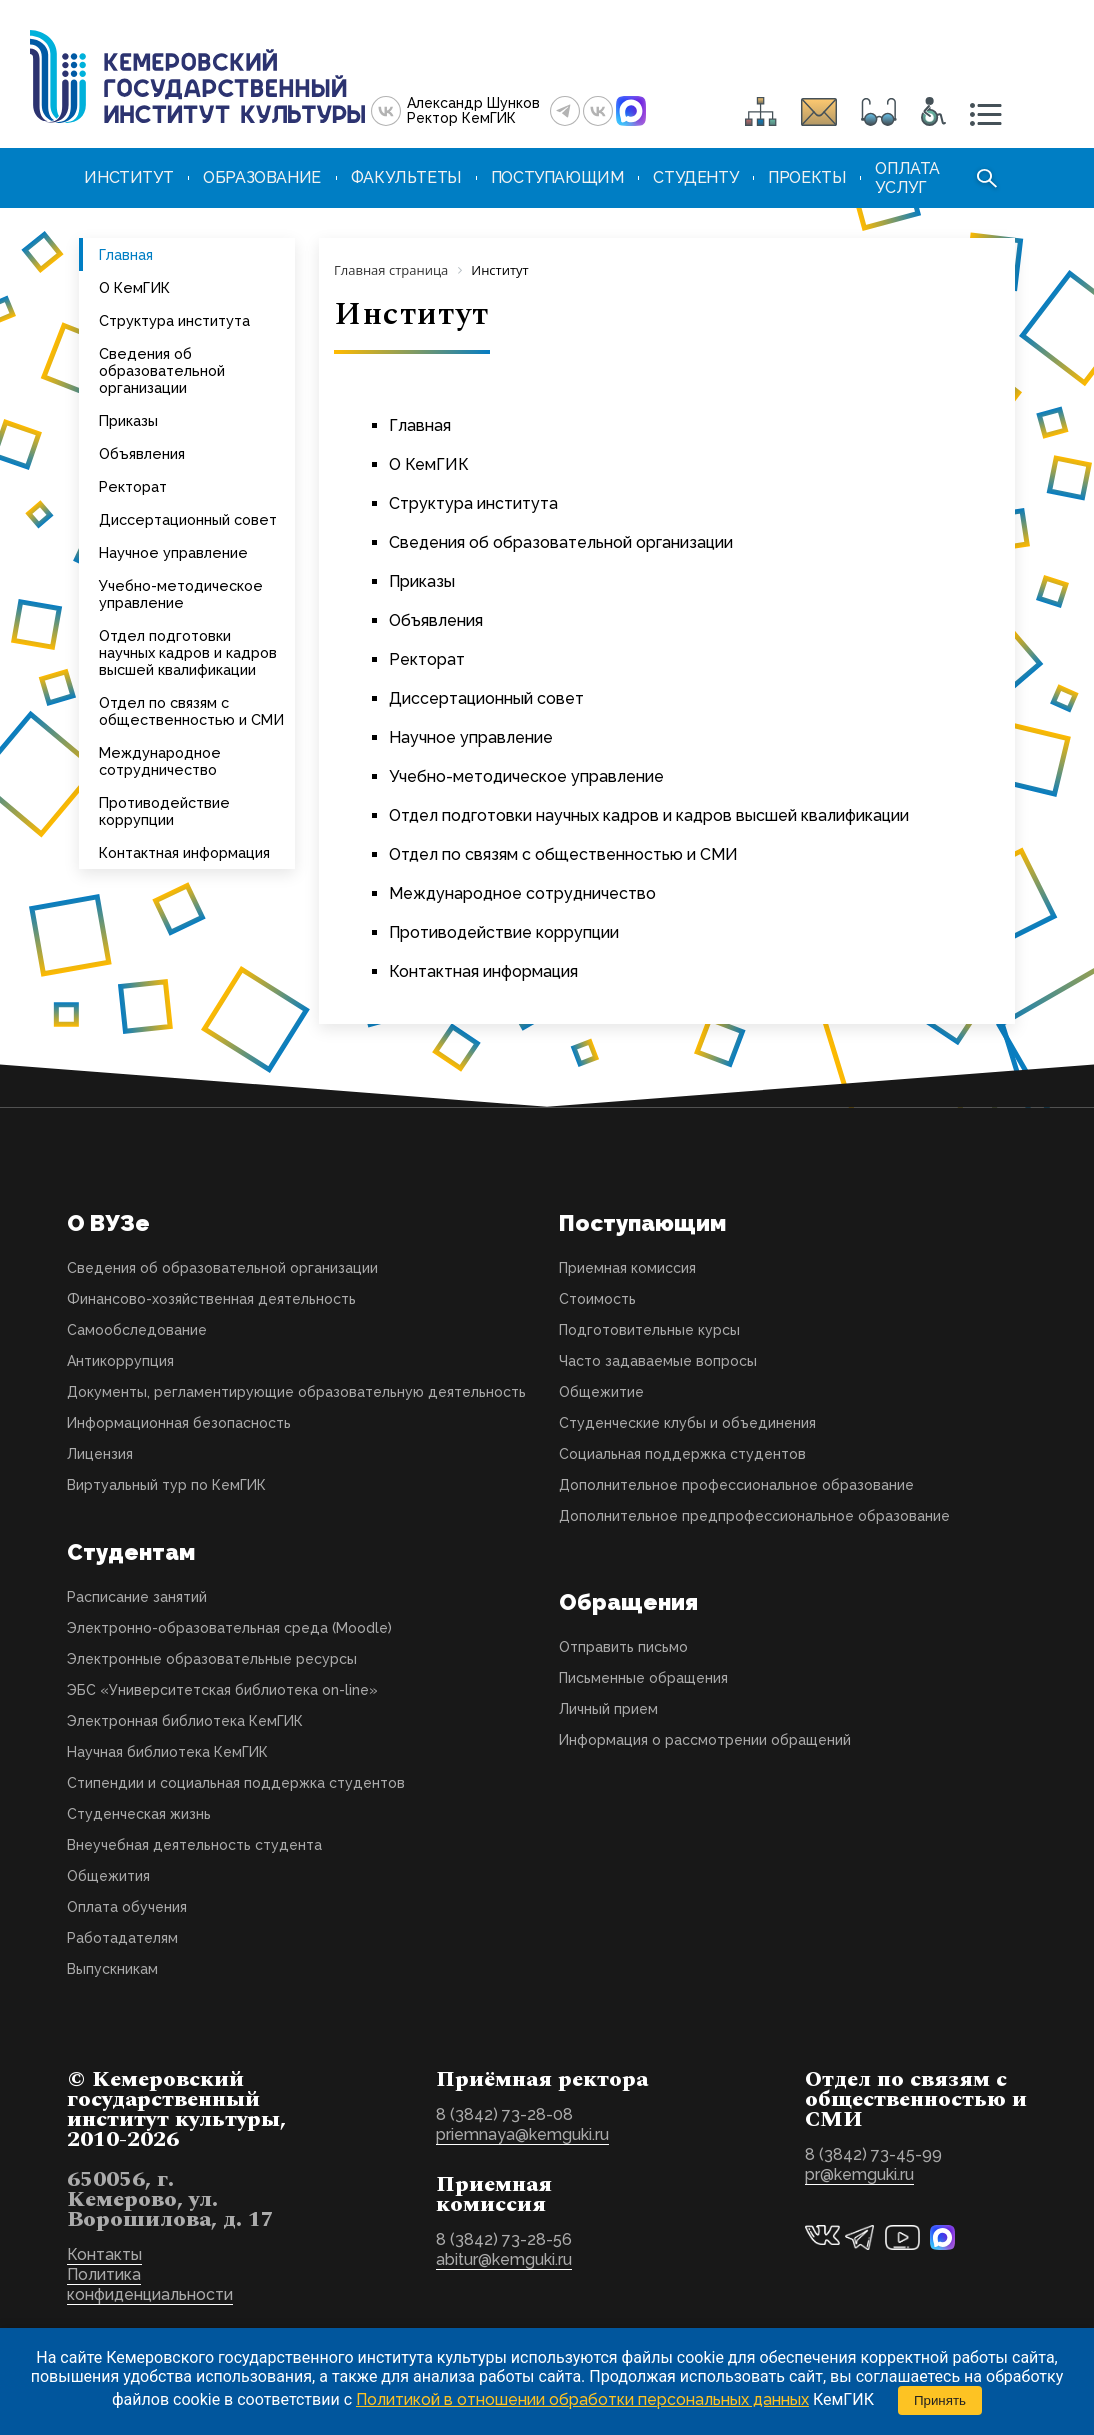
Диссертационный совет (188, 519)
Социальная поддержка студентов (682, 1454)
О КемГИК (134, 287)
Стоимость (597, 1299)
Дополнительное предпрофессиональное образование (754, 1516)
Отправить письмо (623, 1647)
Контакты (104, 2254)
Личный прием (608, 1709)
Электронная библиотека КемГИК (185, 1721)
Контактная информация (184, 852)
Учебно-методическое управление (181, 594)
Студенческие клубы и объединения (687, 1423)
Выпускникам (112, 1969)
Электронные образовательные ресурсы (212, 1659)
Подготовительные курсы (649, 1330)
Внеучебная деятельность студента (194, 1845)
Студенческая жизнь (139, 1814)
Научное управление (173, 552)
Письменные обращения (643, 1678)
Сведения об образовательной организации (162, 370)
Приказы (128, 420)
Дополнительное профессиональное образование (736, 1485)
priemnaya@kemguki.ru (522, 2134)
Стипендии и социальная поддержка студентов (236, 1783)
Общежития (108, 1876)
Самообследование (137, 1330)
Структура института (174, 320)
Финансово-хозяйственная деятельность (211, 1299)
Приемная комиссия (627, 1268)
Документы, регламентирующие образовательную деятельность (296, 1392)
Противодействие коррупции (164, 811)
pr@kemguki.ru (859, 2174)
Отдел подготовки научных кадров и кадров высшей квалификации (188, 652)
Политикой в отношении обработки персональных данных (582, 2399)
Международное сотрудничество (160, 761)
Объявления (142, 453)
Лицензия (100, 1454)
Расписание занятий (137, 1597)
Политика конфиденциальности (150, 2284)
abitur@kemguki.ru (504, 2259)
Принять (940, 2400)
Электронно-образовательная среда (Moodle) (229, 1628)
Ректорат (133, 486)
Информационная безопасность (179, 1423)
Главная (126, 254)
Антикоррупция (120, 1361)
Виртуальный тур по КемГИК (166, 1485)
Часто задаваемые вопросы (658, 1361)
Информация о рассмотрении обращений (705, 1740)
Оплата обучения (127, 1907)
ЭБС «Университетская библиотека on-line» (222, 1690)
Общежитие (601, 1392)
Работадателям (122, 1938)
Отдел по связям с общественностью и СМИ (191, 711)
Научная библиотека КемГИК (167, 1752)
